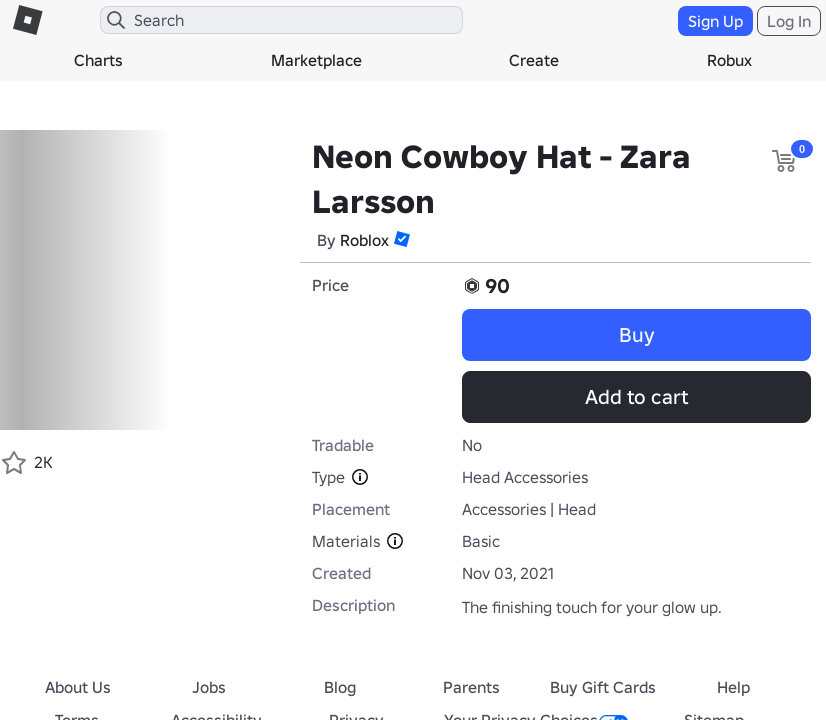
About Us (78, 687)
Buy (637, 335)
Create (534, 60)
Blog (340, 687)
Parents (471, 687)
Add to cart (636, 397)
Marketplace (316, 60)
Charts (98, 60)
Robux (729, 60)
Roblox (364, 240)
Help (733, 687)
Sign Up (715, 21)
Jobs (209, 687)
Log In (789, 21)
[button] (402, 239)
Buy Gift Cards (603, 687)
